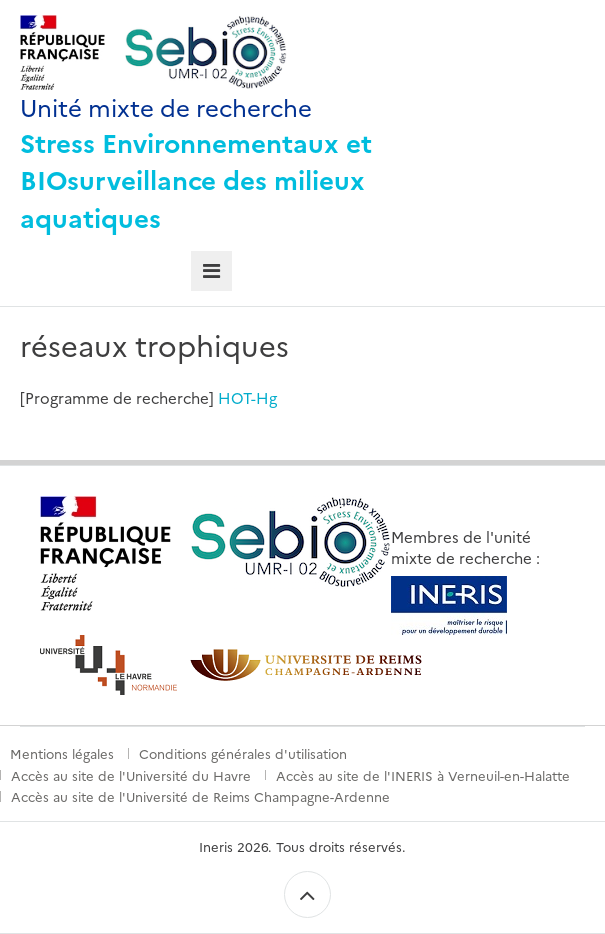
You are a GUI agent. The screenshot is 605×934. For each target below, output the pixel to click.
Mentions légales (62, 753)
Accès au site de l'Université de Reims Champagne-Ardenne (200, 796)
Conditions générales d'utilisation (243, 753)
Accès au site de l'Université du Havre (131, 775)
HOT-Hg (247, 397)
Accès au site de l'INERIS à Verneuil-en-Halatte (423, 775)
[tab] (211, 271)
